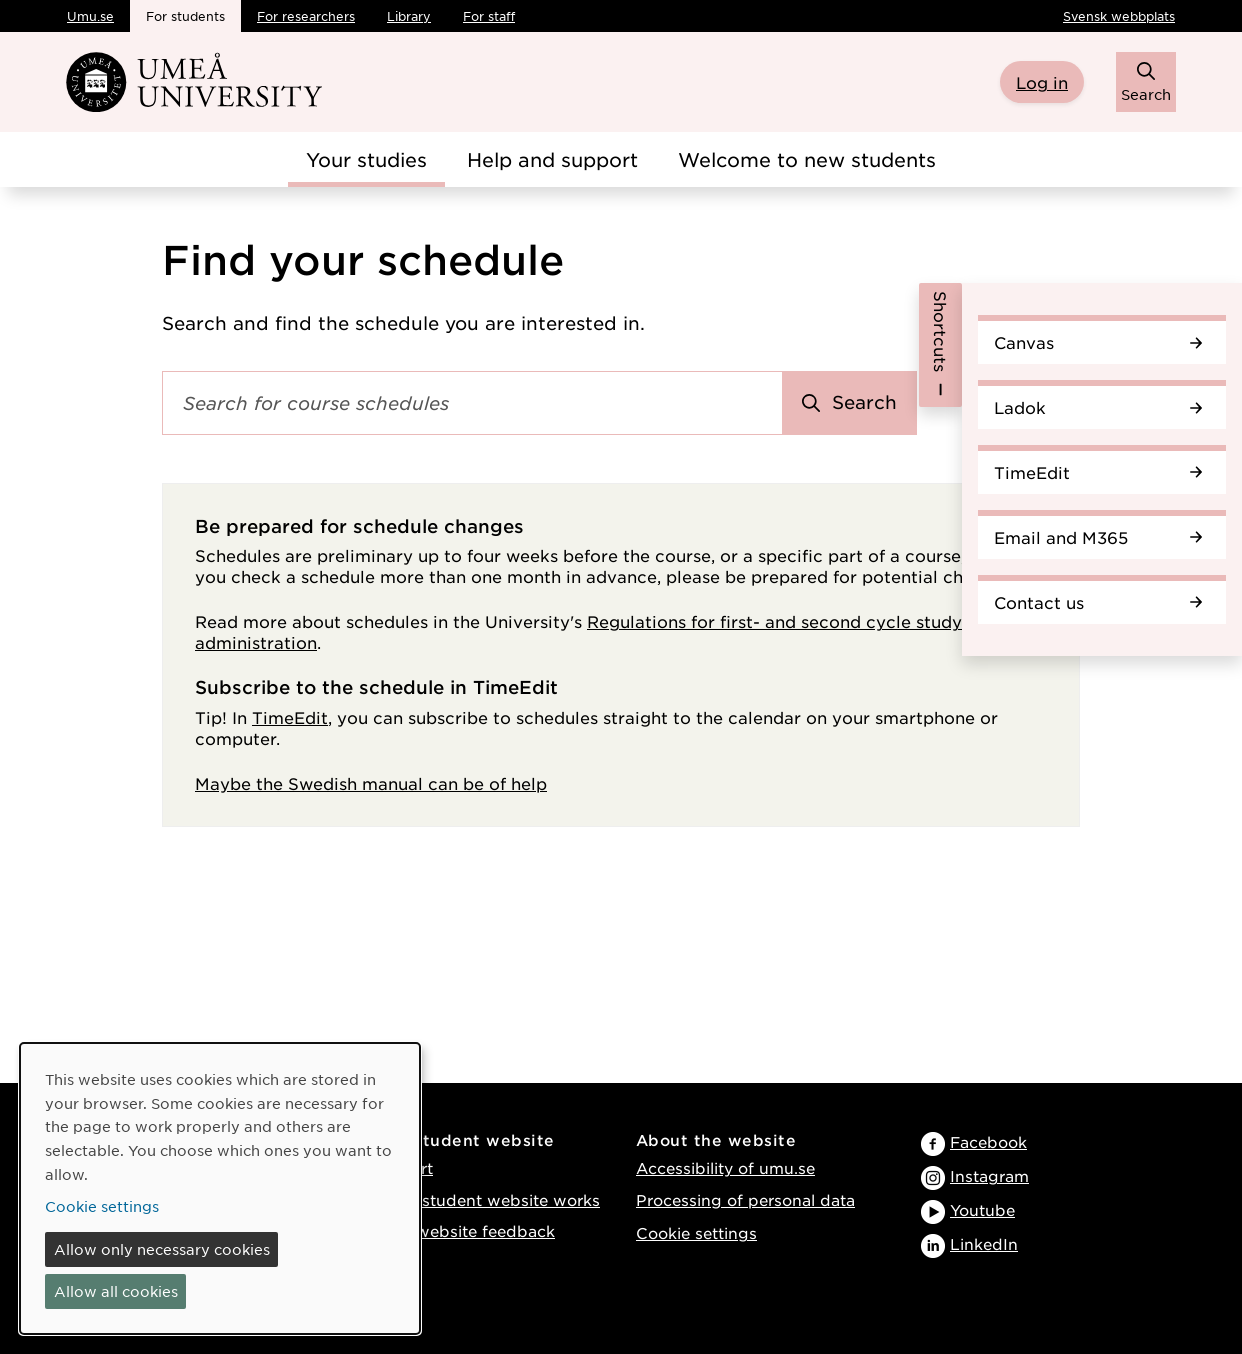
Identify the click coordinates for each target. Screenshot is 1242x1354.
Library (409, 16)
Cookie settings (696, 1232)
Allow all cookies (116, 1291)
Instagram (989, 1175)
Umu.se (90, 16)
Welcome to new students (807, 159)
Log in (1042, 82)
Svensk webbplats (1119, 16)
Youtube (982, 1209)
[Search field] (472, 403)
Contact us (1098, 602)
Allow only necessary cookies (162, 1249)
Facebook (988, 1141)
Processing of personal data (745, 1199)
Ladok (1098, 407)
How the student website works (475, 1199)
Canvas (1098, 342)
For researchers (306, 16)
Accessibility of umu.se (725, 1167)
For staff (489, 16)
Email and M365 (1098, 537)
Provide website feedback (453, 1230)
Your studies (366, 159)
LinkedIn (984, 1243)
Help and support (552, 159)
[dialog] (220, 1188)
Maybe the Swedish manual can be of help (371, 783)
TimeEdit (1098, 472)
